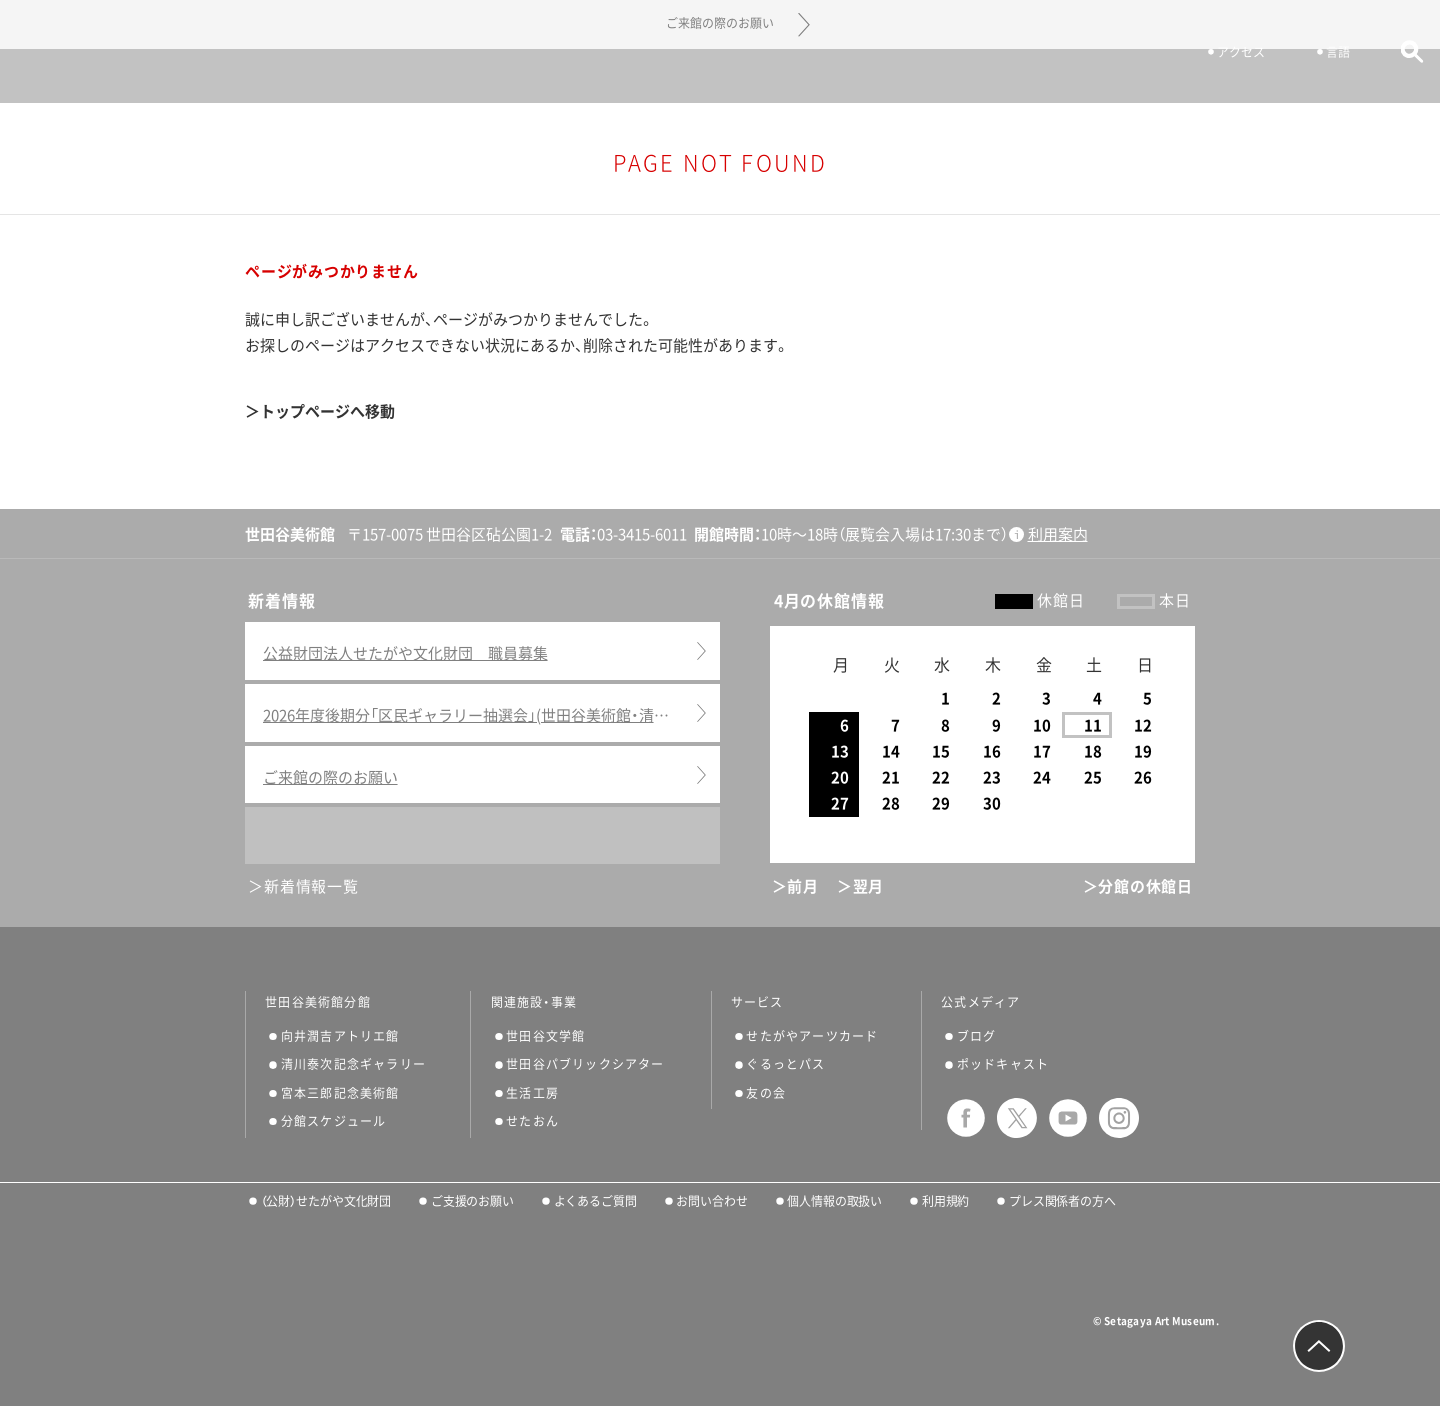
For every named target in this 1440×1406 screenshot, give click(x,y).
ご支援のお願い (472, 1201)
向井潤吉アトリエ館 (340, 1036)
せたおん (532, 1121)
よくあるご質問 (595, 1201)
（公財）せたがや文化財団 (326, 1201)
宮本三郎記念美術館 (340, 1093)
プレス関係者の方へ (1062, 1201)
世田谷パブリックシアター (585, 1064)
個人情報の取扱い (834, 1201)
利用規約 (946, 1201)
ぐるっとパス (785, 1064)
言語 (1308, 78)
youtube (1068, 1118)
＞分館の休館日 (1138, 886)
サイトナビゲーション (70, 76)
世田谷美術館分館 (318, 1002)
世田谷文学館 (545, 1036)
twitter (1017, 1118)
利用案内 (1058, 534)
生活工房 (532, 1093)
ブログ (977, 1036)
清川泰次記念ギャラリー (353, 1064)
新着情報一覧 (311, 886)
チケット (1101, 78)
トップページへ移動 (327, 411)
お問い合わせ (711, 1201)
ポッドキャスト (1003, 1064)
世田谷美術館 (720, 75)
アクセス (1211, 78)
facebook (966, 1118)
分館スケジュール (334, 1121)
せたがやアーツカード (812, 1036)
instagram (1119, 1118)
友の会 (766, 1093)
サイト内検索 (1382, 77)
